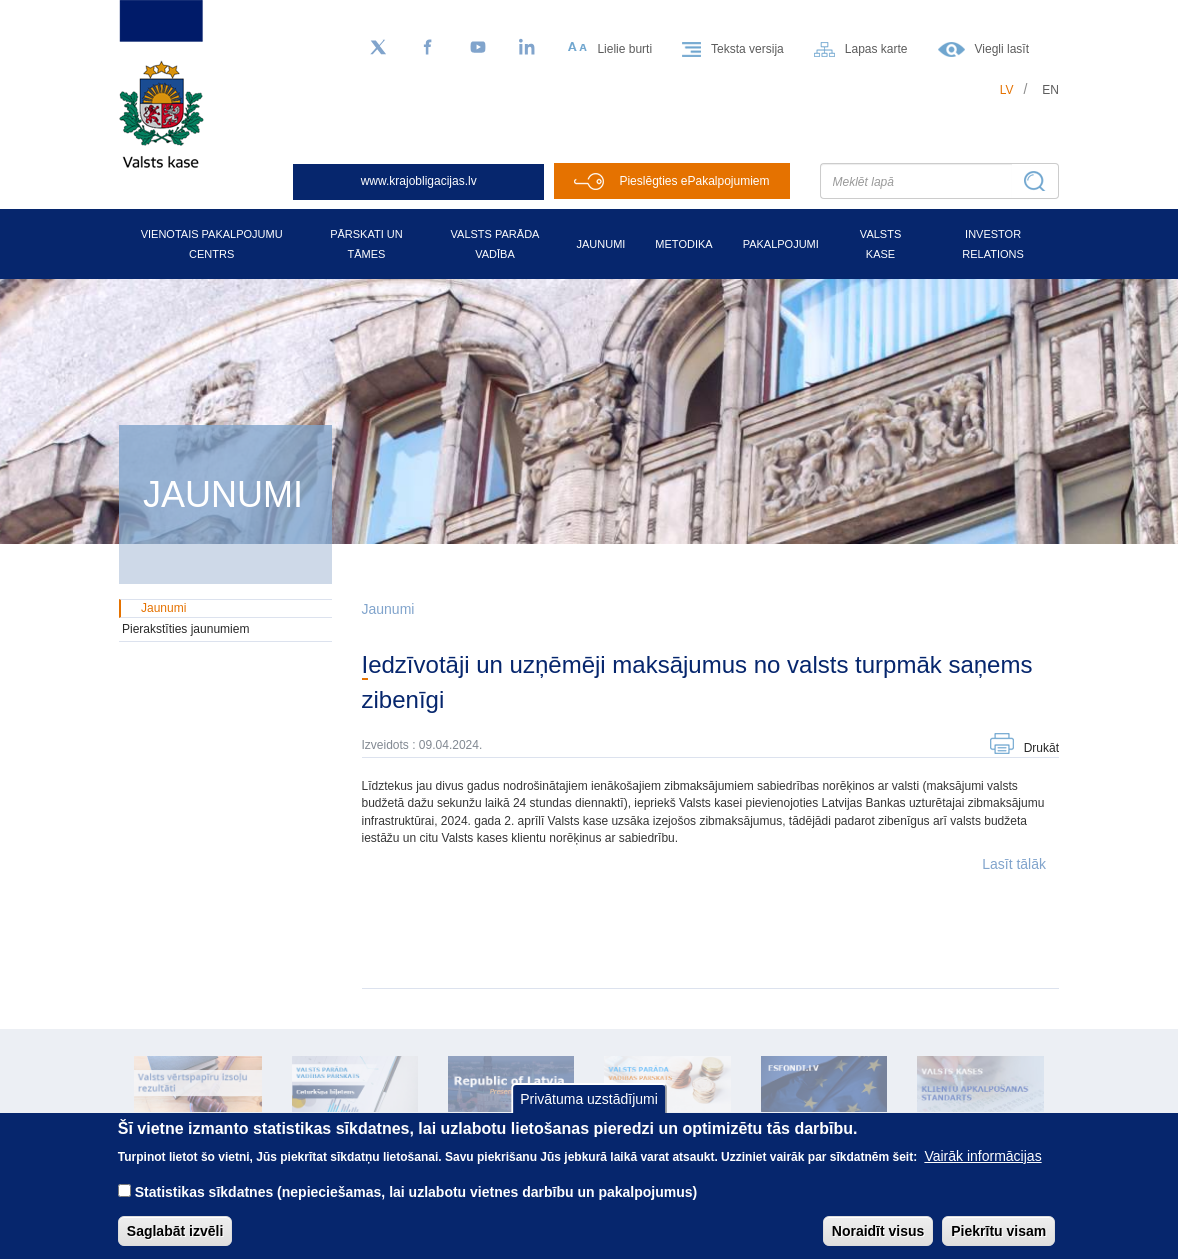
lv (1007, 90)
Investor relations (993, 244)
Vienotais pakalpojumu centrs (212, 244)
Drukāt (1041, 748)
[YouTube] (478, 48)
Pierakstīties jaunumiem (185, 629)
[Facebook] (428, 48)
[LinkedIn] (528, 48)
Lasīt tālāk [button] (1014, 864)
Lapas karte (876, 49)
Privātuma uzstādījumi (589, 1112)
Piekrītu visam (998, 1243)
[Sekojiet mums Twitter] (378, 48)
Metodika (683, 244)
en (1050, 90)
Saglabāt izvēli (175, 1243)
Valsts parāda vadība (495, 244)
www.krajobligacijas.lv (419, 181)
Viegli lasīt (1002, 49)
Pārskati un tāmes (366, 244)
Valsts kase (880, 244)
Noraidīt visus (878, 1243)
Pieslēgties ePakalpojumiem (694, 181)
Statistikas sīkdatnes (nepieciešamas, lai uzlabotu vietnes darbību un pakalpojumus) (416, 1204)
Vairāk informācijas (982, 1168)
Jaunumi (600, 244)
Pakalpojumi (781, 244)
